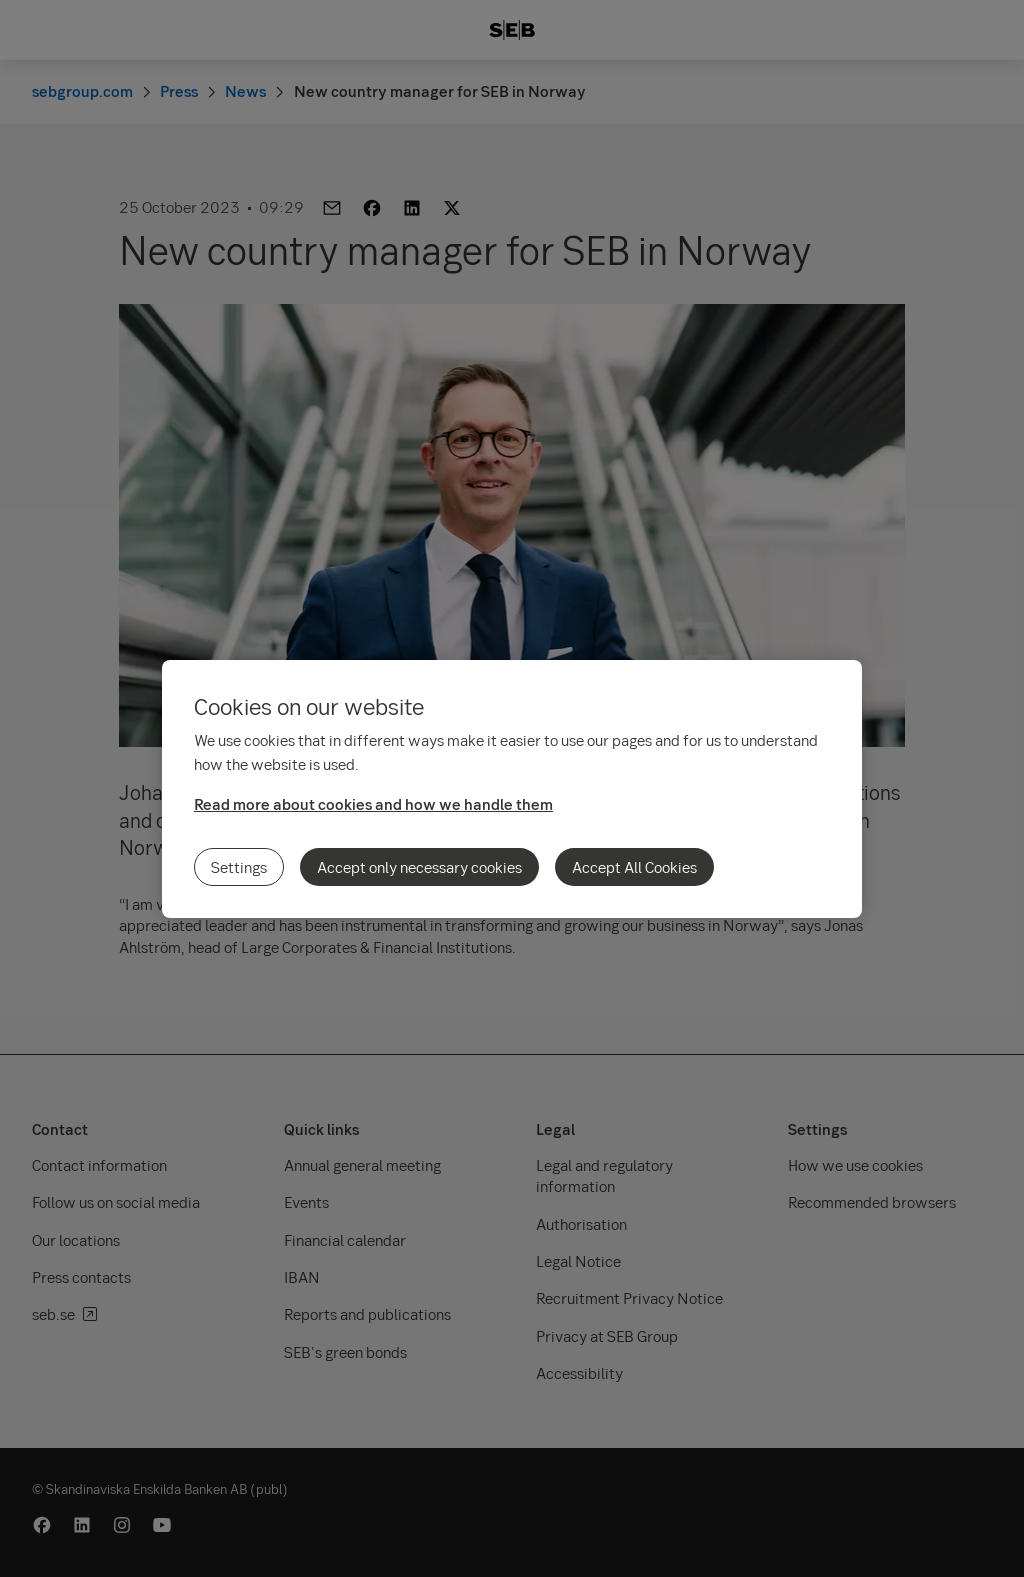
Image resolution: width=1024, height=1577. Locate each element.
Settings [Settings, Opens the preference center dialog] (239, 867)
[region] (512, 789)
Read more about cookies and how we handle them (373, 804)
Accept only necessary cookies (419, 867)
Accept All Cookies (634, 867)
